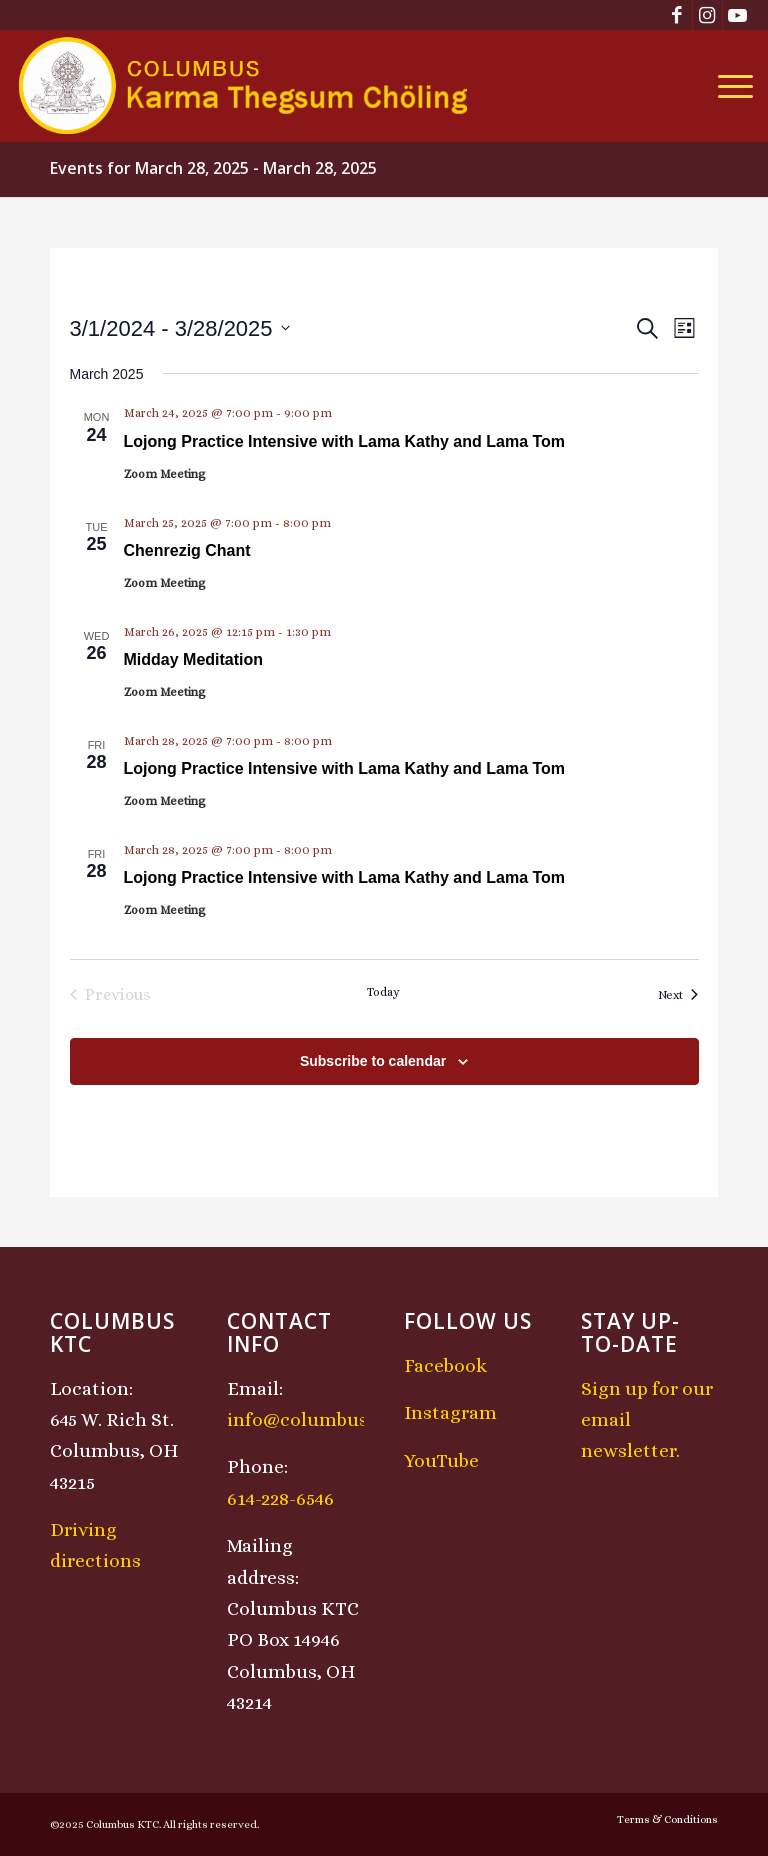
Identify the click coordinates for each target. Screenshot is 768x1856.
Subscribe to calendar (373, 1061)
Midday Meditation (194, 659)
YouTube (441, 1460)
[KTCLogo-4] (244, 86)
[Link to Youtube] (738, 15)
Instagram (450, 1412)
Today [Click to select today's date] (383, 992)
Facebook (445, 1365)
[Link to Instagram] (707, 15)
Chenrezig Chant (187, 550)
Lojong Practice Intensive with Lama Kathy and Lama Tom (345, 441)
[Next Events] (678, 995)
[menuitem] (730, 86)
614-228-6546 (280, 1498)
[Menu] (730, 86)
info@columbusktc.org (329, 1419)
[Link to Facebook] (677, 15)
